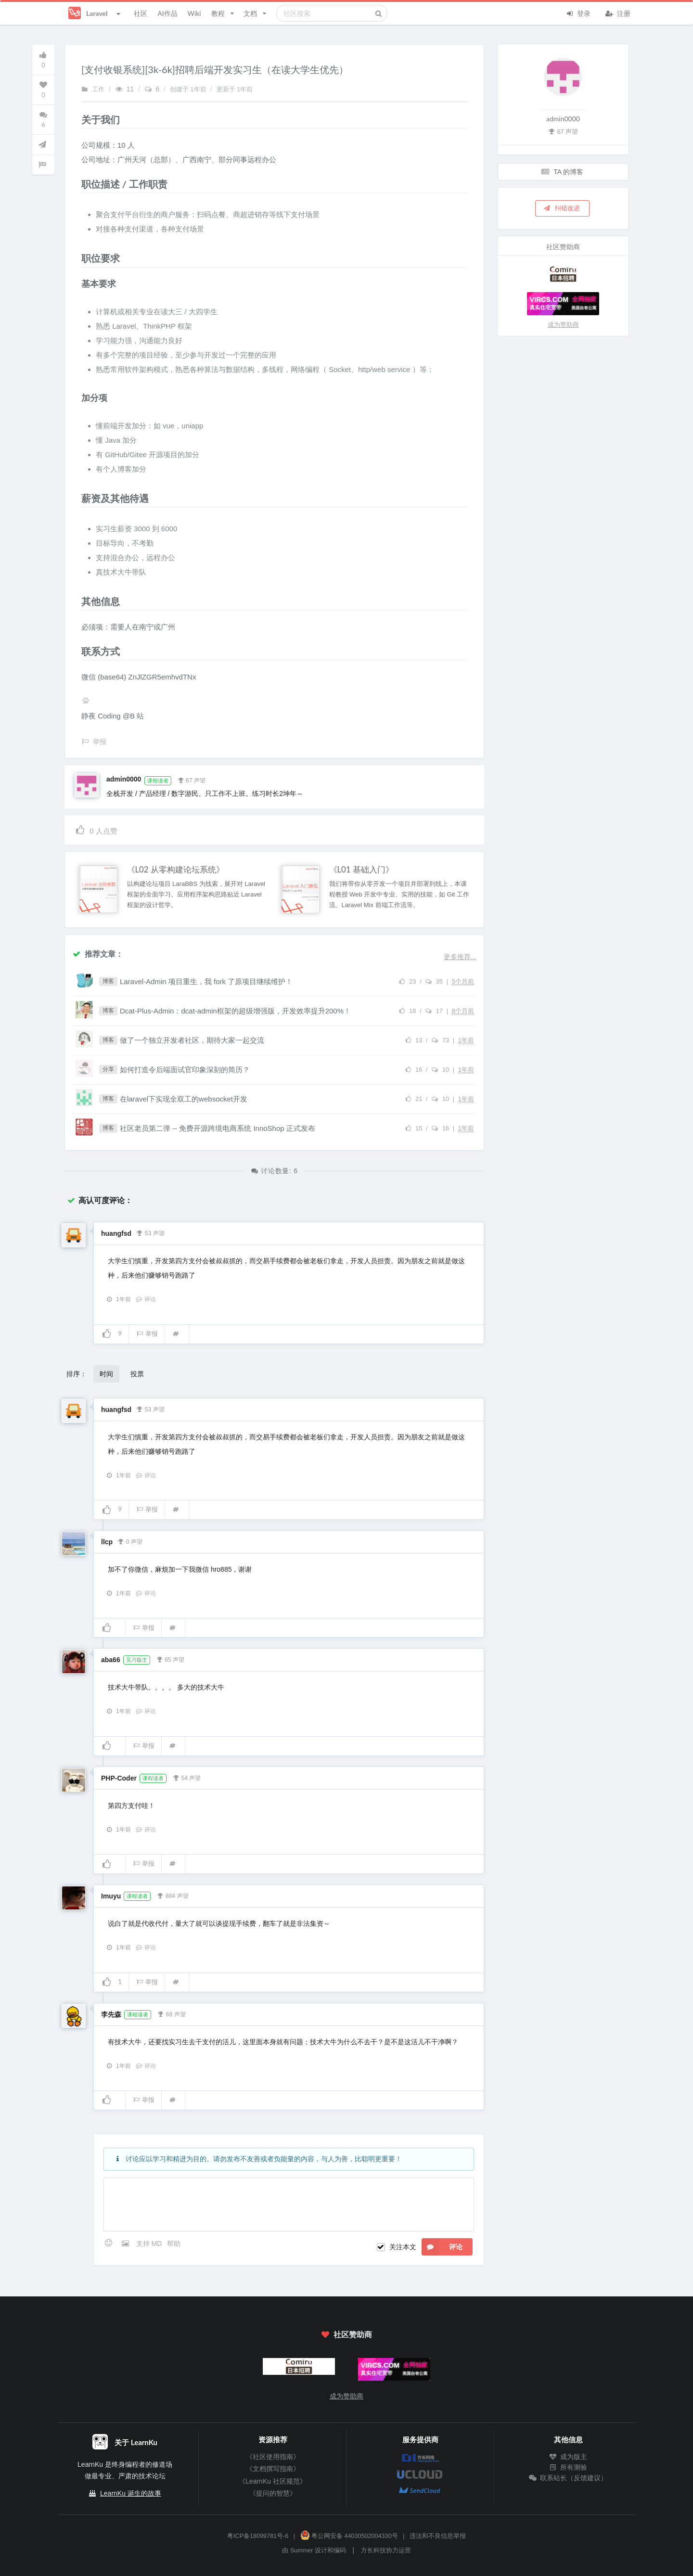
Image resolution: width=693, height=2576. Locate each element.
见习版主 (136, 1660)
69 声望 (171, 2013)
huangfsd (116, 1233)
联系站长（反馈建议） (568, 2478)
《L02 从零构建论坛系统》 (175, 869)
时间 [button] (106, 1374)
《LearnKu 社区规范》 (273, 2481)
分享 (108, 1069)
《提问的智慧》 (272, 2493)
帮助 (173, 2243)
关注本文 (402, 2247)
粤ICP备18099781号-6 (257, 2536)
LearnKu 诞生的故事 (130, 2493)
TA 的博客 (562, 171)
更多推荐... (460, 957)
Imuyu (111, 1896)
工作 (92, 89)
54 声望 (186, 1777)
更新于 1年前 (235, 89)
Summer (301, 2550)
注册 (617, 12)
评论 (146, 1299)
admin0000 (123, 779)
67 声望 (191, 779)
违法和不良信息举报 (438, 2536)
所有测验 (568, 2467)
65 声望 (170, 1658)
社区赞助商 (346, 2334)
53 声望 (150, 1232)
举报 (147, 1333)
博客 (108, 981)
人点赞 (96, 829)
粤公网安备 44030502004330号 (349, 2536)
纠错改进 (561, 208)
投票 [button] (137, 1374)
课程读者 (157, 780)
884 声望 (173, 1895)
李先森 (111, 2014)
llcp (107, 1542)
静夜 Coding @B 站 (112, 716)
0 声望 (129, 1541)
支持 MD (150, 2243)
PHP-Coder (119, 1778)
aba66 (110, 1660)
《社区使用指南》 (273, 2457)
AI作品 (167, 13)
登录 (577, 12)
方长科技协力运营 (386, 2550)
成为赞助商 (563, 324)
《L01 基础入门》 (361, 869)
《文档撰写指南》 (273, 2469)
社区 (140, 13)
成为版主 (568, 2457)
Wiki (194, 13)
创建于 (189, 89)
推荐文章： (97, 953)
